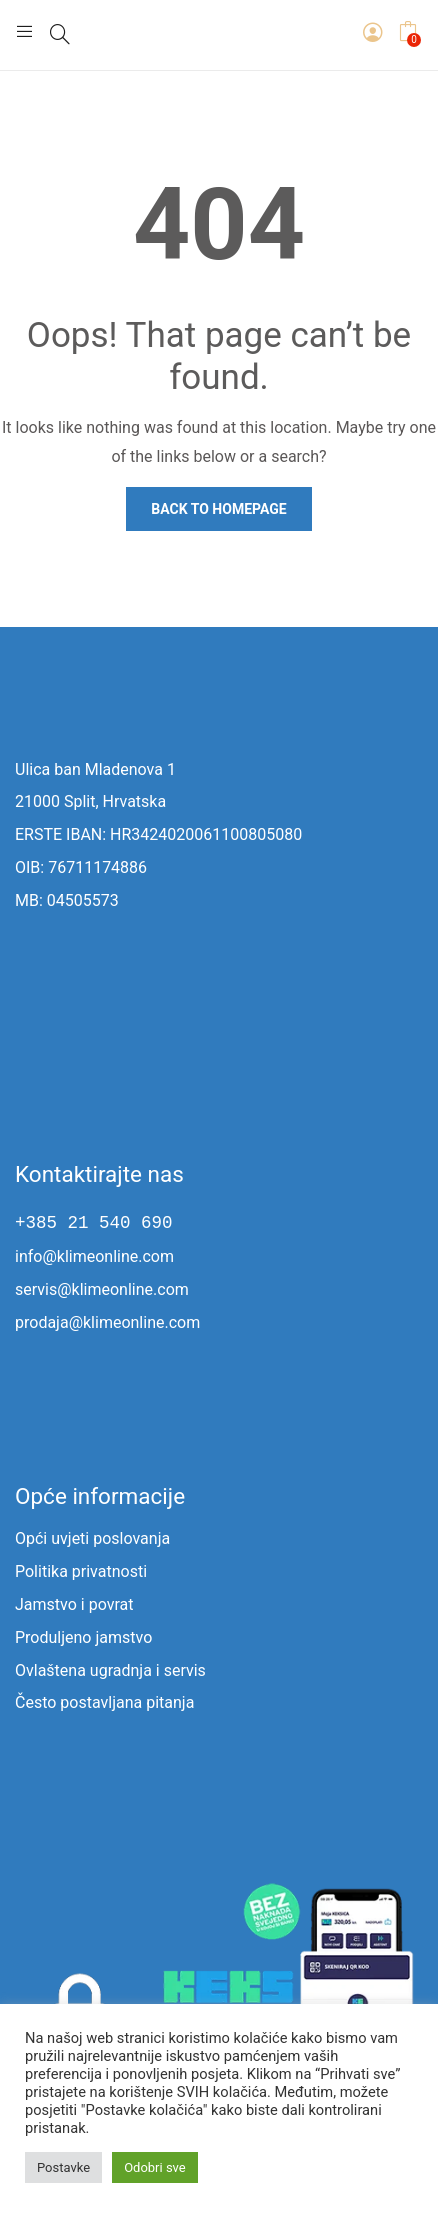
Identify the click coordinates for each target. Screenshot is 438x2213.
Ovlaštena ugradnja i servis (110, 1670)
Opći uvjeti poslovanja (92, 1538)
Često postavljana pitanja (104, 1702)
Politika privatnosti (81, 1571)
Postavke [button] (63, 2167)
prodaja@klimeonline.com (107, 1322)
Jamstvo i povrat (74, 1604)
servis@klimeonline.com (102, 1289)
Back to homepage (218, 509)
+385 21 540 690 (94, 1223)
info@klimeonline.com (94, 1256)
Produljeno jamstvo (83, 1637)
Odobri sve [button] (155, 2167)
